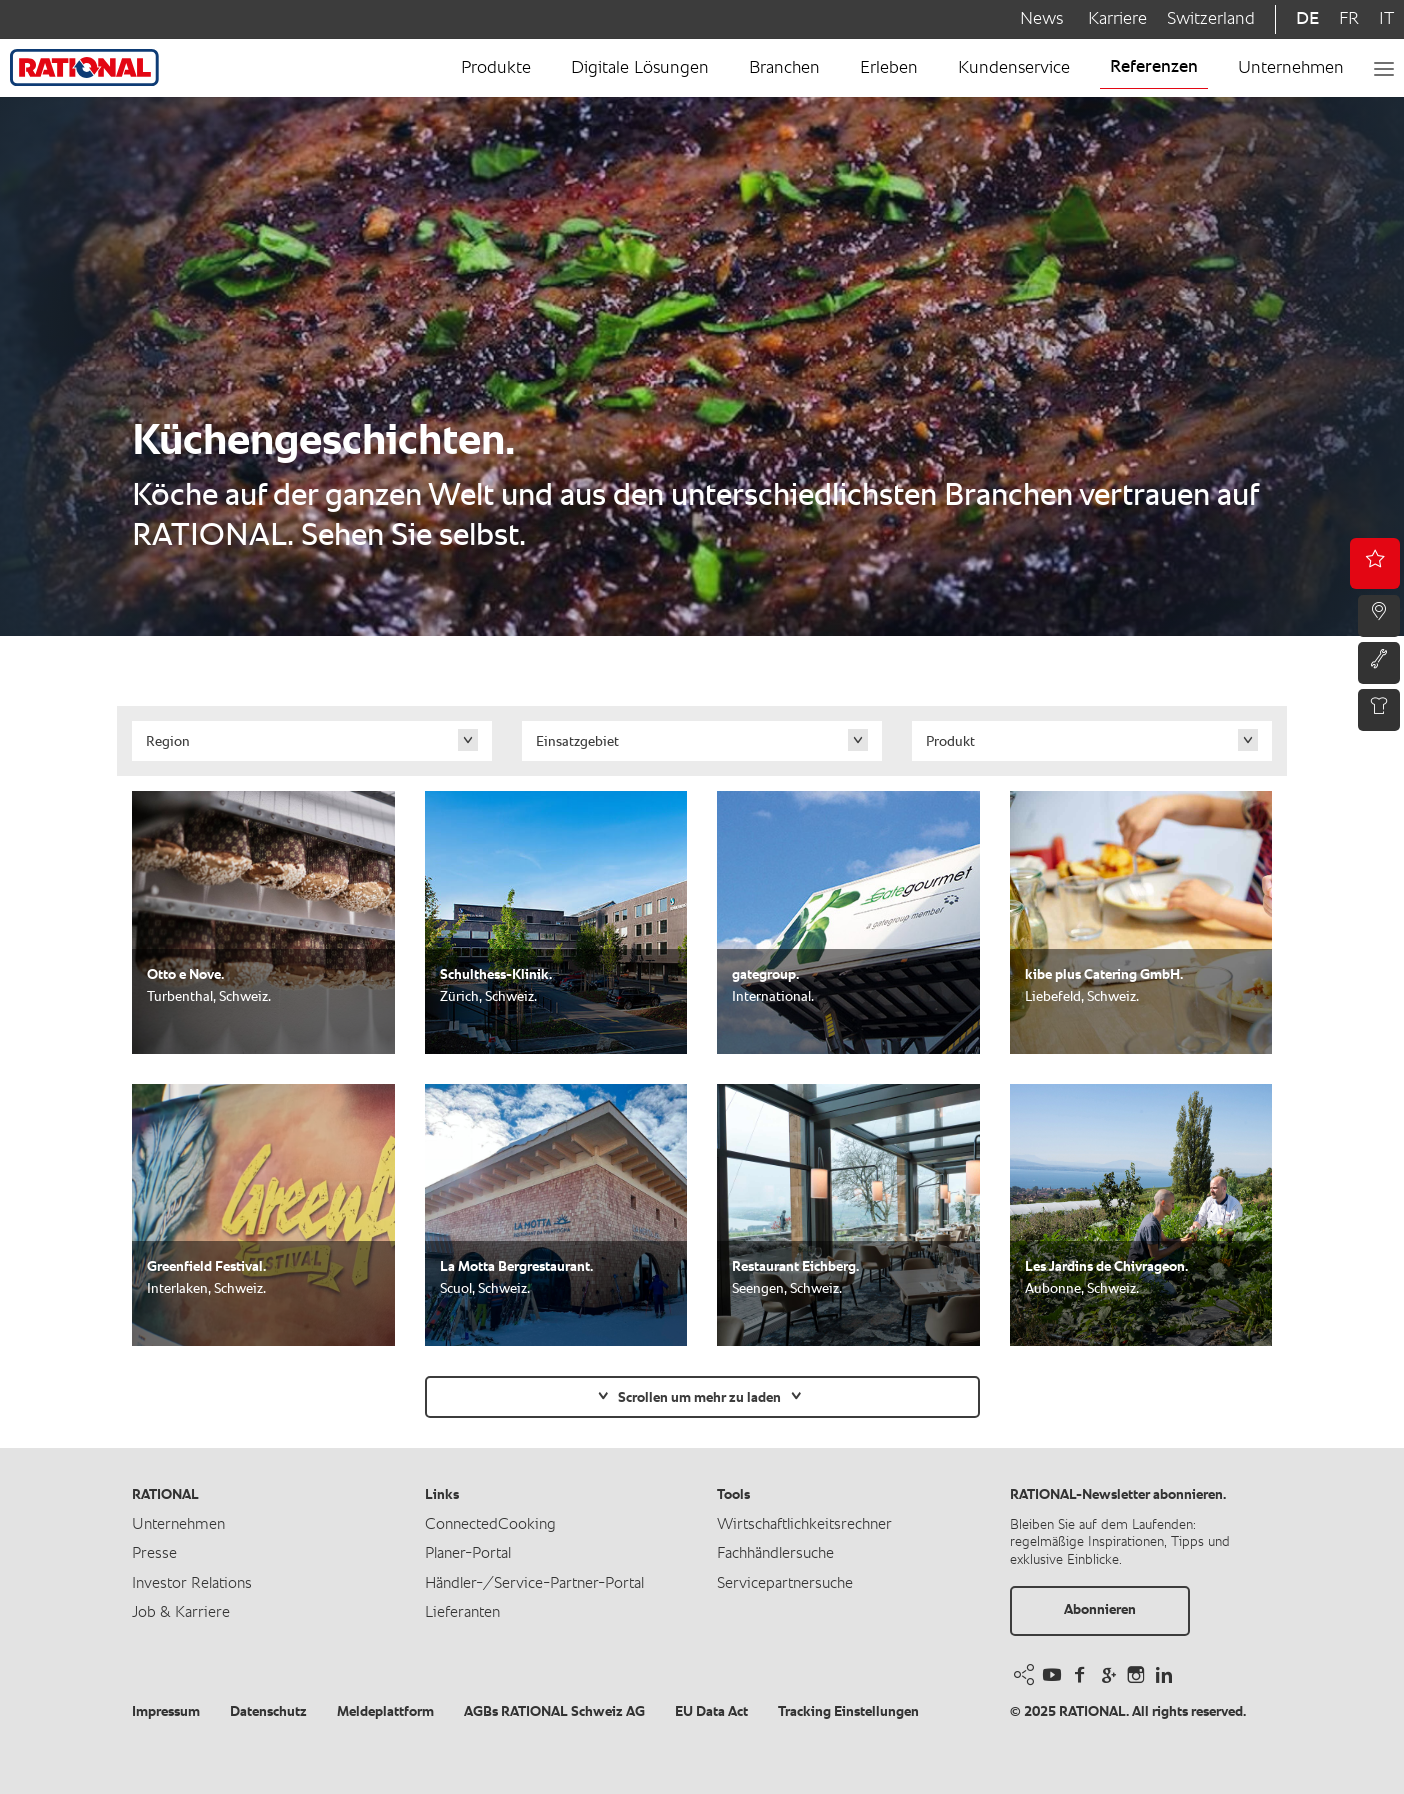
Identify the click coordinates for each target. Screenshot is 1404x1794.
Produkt (950, 742)
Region (168, 742)
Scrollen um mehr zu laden (699, 1398)
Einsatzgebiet (577, 742)
